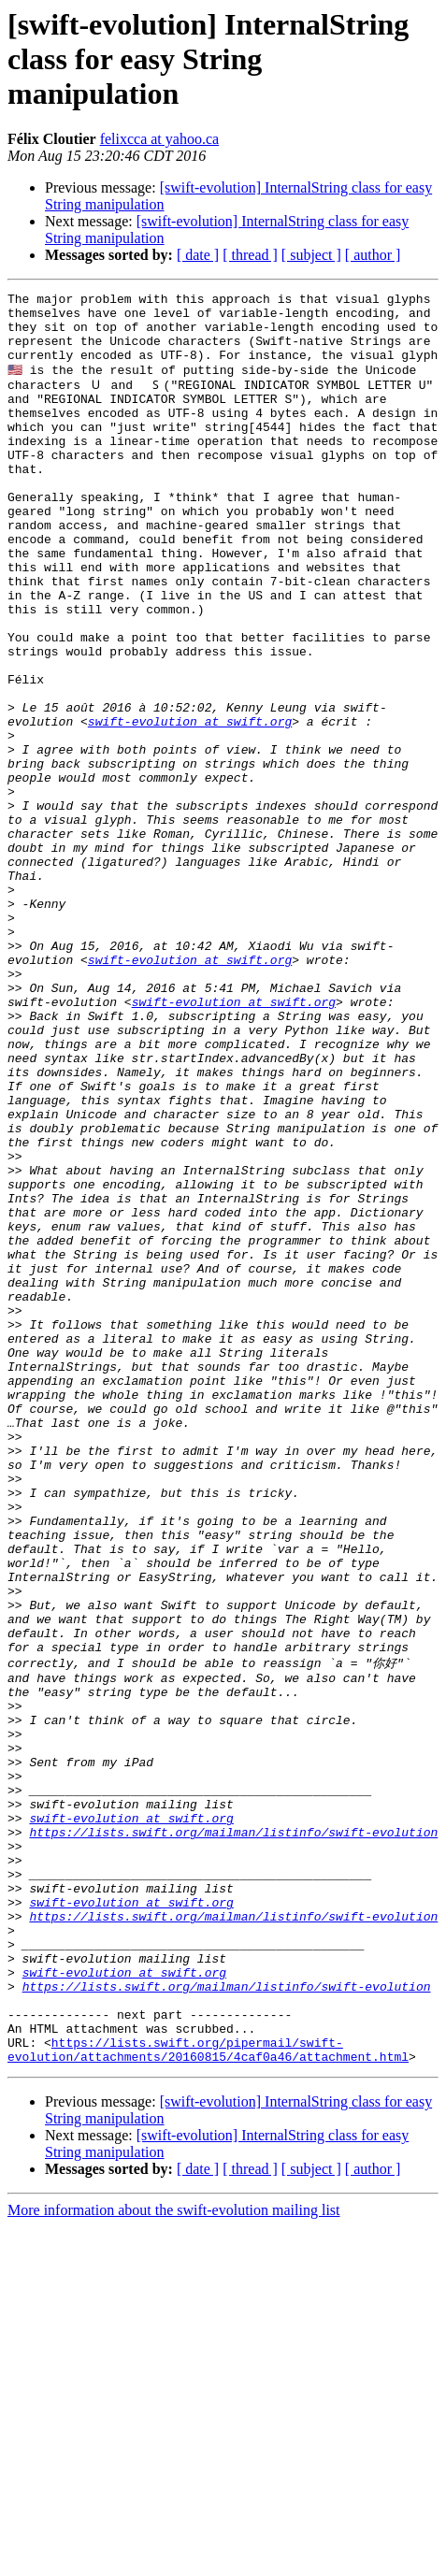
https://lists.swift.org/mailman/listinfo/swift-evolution (233, 2136)
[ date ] (198, 255)
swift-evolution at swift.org (190, 806)
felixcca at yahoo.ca (159, 139)
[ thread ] (250, 255)
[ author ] (373, 255)
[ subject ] (311, 255)
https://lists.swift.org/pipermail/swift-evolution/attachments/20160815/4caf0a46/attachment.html (208, 2397)
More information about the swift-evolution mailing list (173, 2560)
